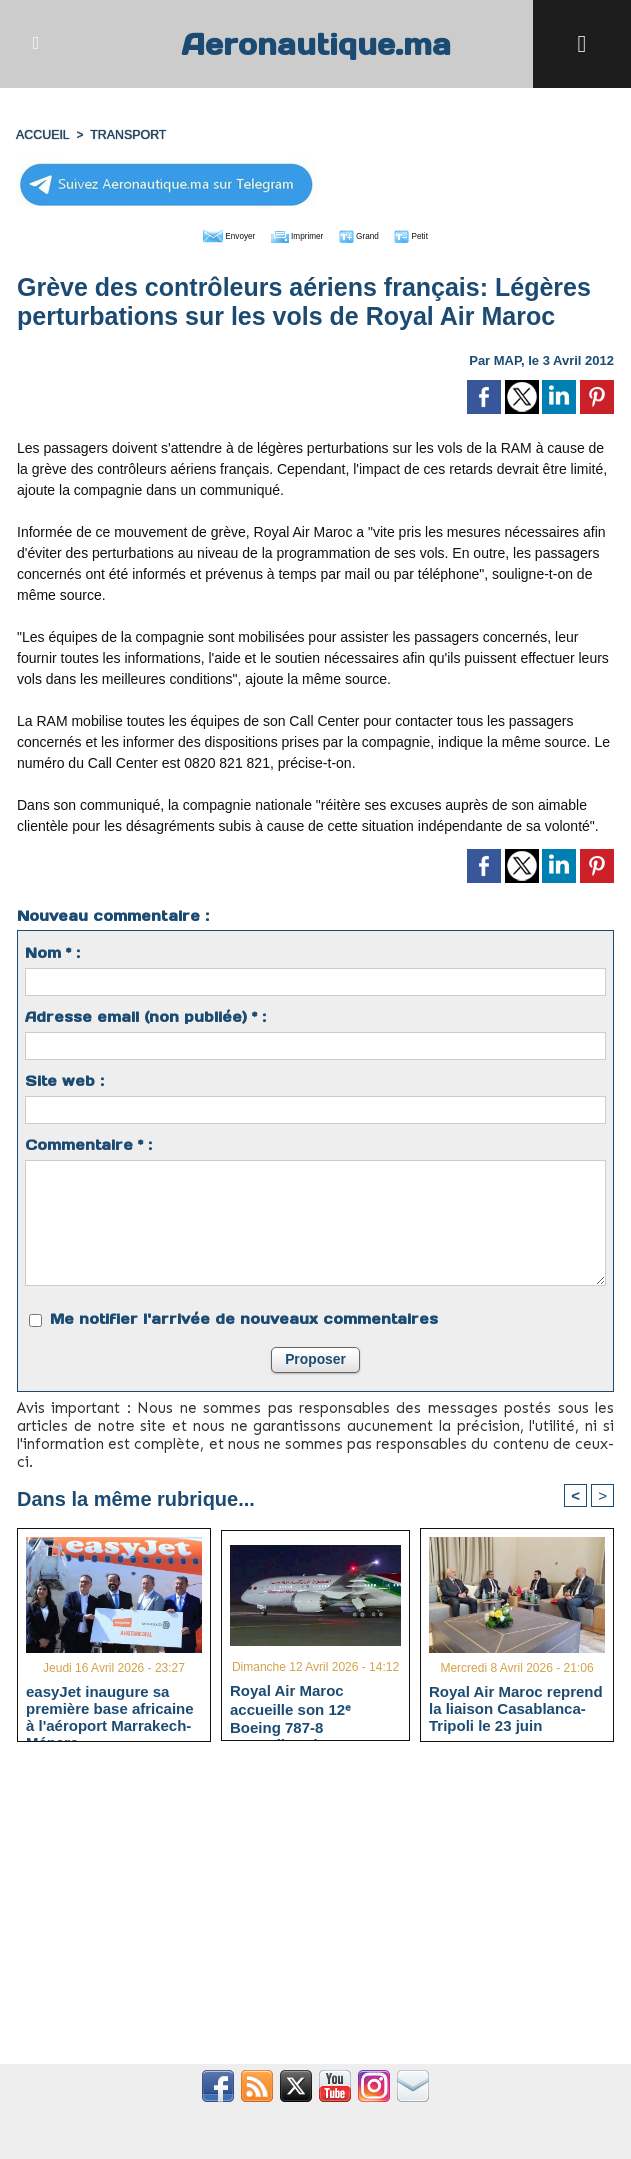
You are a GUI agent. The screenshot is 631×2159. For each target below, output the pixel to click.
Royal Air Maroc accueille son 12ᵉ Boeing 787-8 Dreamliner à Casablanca (290, 1704)
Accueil (42, 133)
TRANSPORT (125, 133)
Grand (376, 232)
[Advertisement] (315, 1911)
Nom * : (52, 949)
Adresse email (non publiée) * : (145, 1013)
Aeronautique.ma (316, 43)
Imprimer (292, 232)
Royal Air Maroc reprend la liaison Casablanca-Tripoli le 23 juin (516, 1705)
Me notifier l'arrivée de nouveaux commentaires (244, 1315)
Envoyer (201, 232)
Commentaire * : (88, 1141)
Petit (443, 232)
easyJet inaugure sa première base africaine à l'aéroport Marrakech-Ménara (110, 1705)
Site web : (64, 1077)
